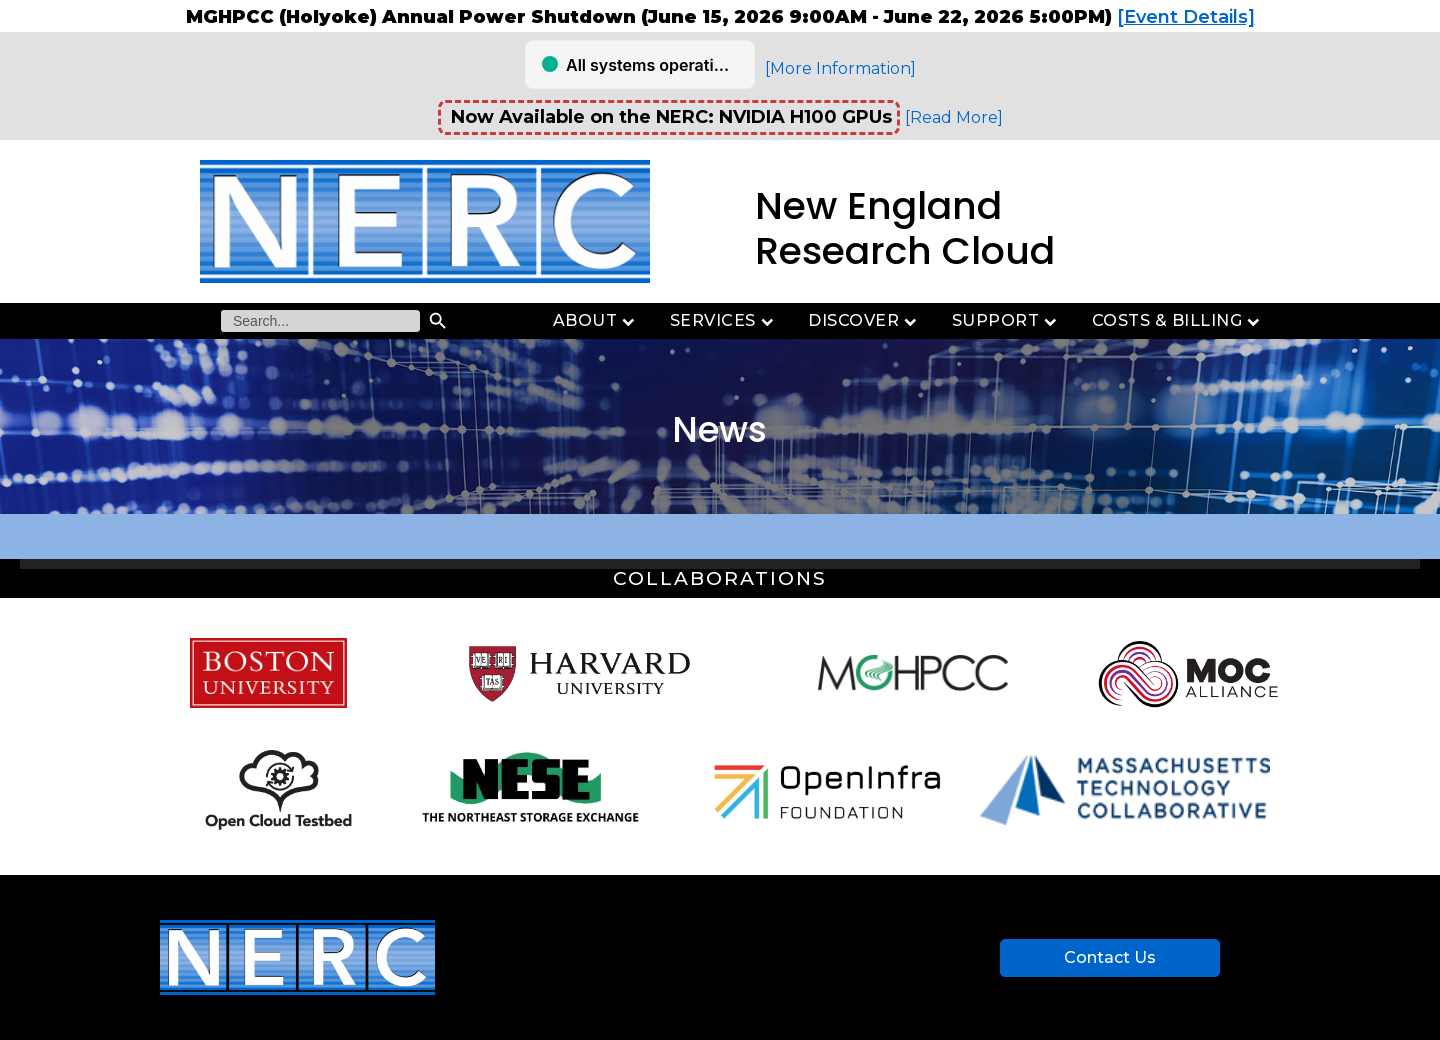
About (596, 320)
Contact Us (1110, 957)
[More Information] (840, 68)
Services (724, 320)
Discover (865, 320)
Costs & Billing (1178, 320)
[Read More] (954, 117)
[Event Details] (1186, 17)
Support (1007, 320)
